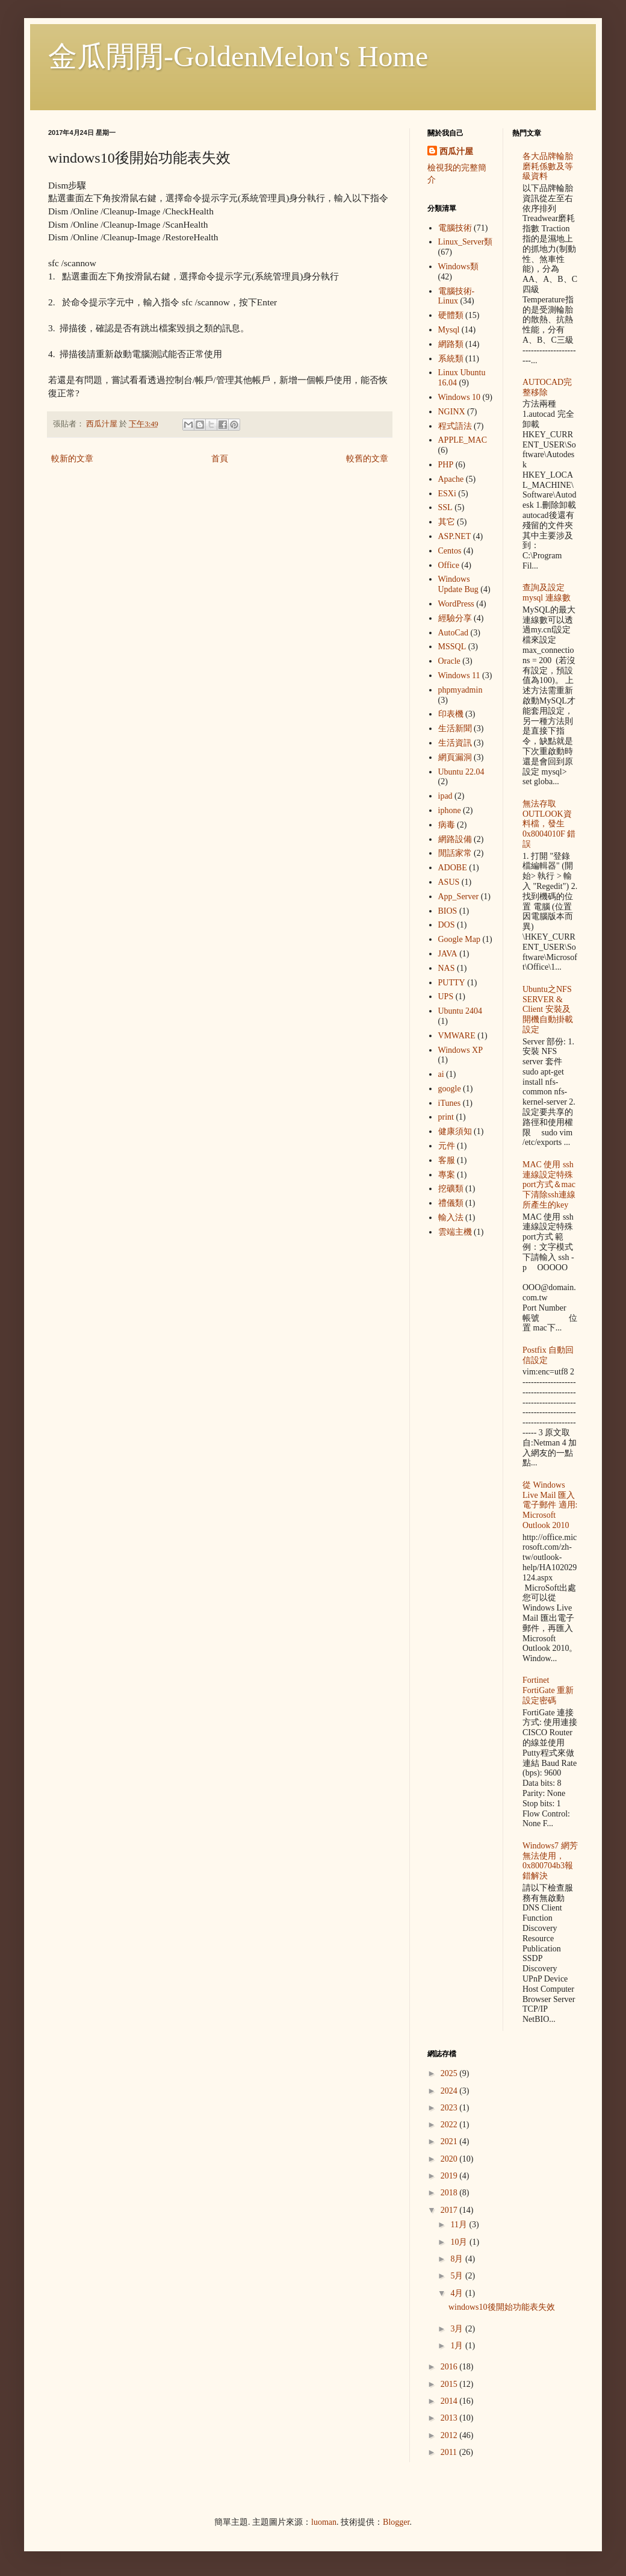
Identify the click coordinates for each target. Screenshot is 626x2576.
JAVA (447, 953)
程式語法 (455, 426)
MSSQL (452, 646)
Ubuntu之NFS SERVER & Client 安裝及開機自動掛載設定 (547, 1009)
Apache (451, 479)
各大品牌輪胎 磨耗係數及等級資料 (547, 166)
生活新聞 (455, 728)
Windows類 (458, 266)
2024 (450, 2090)
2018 (450, 2192)
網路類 (450, 344)
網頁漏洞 (455, 757)
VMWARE (457, 1035)
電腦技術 (455, 227)
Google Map (459, 939)
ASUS (449, 882)
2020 (450, 2158)
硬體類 (450, 315)
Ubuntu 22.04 (461, 771)
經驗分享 (455, 618)
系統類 (450, 358)
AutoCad (453, 632)
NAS (446, 968)
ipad (445, 795)
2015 (450, 2384)
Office (449, 565)
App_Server (458, 896)
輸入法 (450, 1217)
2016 (450, 2366)
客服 (446, 1160)
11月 (459, 2224)
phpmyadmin (460, 689)
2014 (450, 2401)
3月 (457, 2328)
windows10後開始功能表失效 (501, 2307)
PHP (446, 464)
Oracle (449, 661)
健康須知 (455, 1131)
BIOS (447, 910)
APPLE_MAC (463, 439)
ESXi (447, 493)
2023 (450, 2107)
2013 (450, 2417)
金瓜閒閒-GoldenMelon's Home (238, 56)
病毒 (446, 824)
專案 (446, 1174)
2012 (450, 2435)
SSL (445, 507)
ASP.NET (454, 536)
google (449, 1088)
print (446, 1116)
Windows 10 (459, 397)
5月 (457, 2275)
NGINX (451, 411)
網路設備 (455, 839)
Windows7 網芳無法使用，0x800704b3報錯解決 (550, 1860)
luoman (323, 2522)
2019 (450, 2175)
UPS (446, 996)
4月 (457, 2293)
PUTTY (451, 982)
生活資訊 (455, 742)
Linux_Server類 (465, 241)
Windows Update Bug (458, 584)
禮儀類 (450, 1203)
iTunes (449, 1103)
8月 (457, 2258)
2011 (450, 2452)
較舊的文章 (367, 458)
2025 (450, 2073)
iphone (449, 810)
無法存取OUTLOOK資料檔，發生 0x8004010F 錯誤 (548, 824)
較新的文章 (72, 458)
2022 (450, 2124)
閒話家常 (455, 853)
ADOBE (452, 867)
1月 (457, 2345)
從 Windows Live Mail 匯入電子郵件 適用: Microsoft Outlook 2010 (549, 1505)
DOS (446, 924)
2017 (450, 2210)
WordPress (456, 603)
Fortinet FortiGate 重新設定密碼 (548, 1690)
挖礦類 (450, 1188)
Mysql (449, 329)
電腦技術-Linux (456, 296)
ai (441, 1074)
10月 (460, 2242)
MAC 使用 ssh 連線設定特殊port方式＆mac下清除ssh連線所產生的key (548, 1184)
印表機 (450, 714)
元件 (446, 1145)
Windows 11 (459, 675)
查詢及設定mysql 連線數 (546, 592)
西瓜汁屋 (456, 151)
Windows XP (460, 1050)
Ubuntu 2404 (460, 1010)
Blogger (396, 2522)
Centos (450, 550)
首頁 (219, 458)
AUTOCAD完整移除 (547, 387)
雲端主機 (455, 1232)
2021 (450, 2141)
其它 (446, 521)
